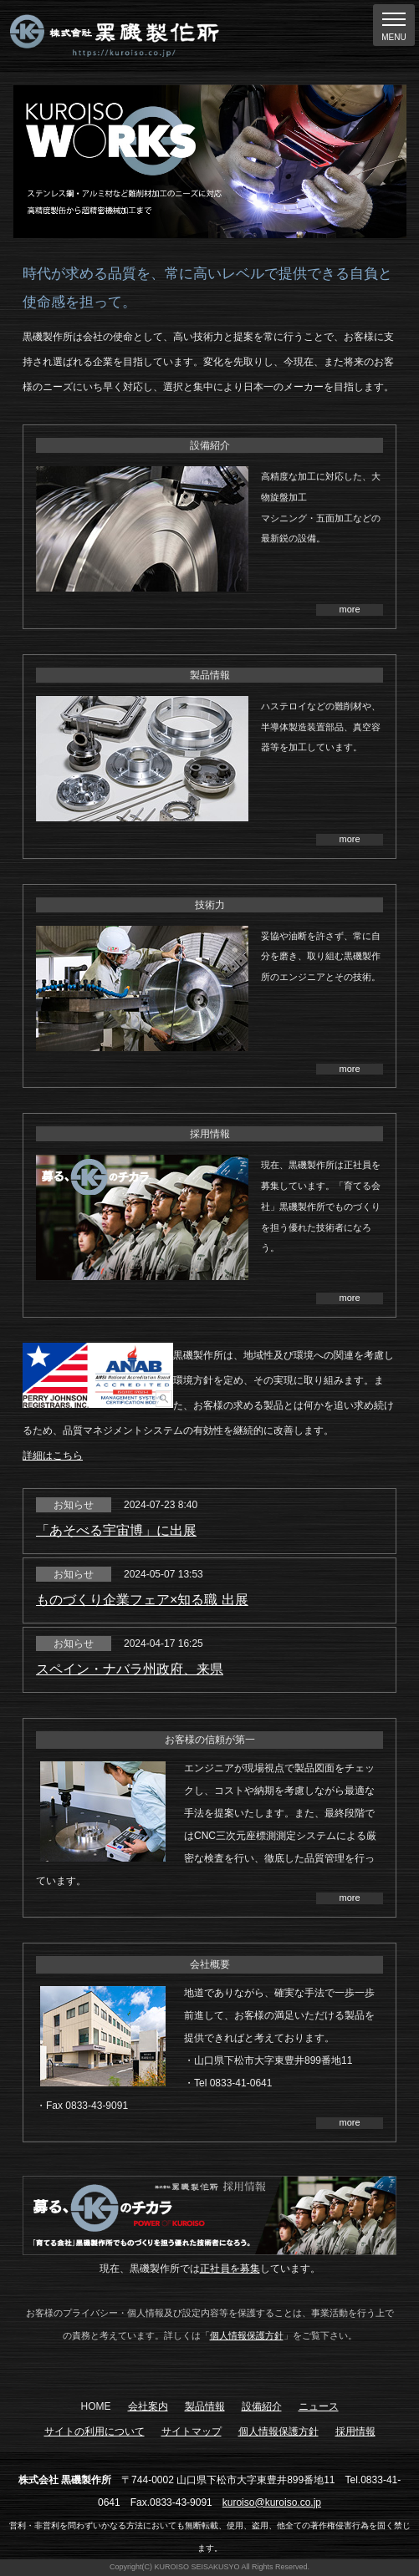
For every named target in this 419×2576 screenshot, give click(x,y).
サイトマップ (191, 2431)
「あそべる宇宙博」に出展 (116, 1530)
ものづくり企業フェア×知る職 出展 (142, 1600)
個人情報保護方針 (247, 2335)
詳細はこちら (53, 1455)
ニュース (319, 2406)
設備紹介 (262, 2406)
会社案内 (148, 2406)
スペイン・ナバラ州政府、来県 (129, 1669)
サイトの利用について (94, 2431)
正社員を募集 (230, 2268)
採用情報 (355, 2431)
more (349, 609)
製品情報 (205, 2406)
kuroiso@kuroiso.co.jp (271, 2502)
